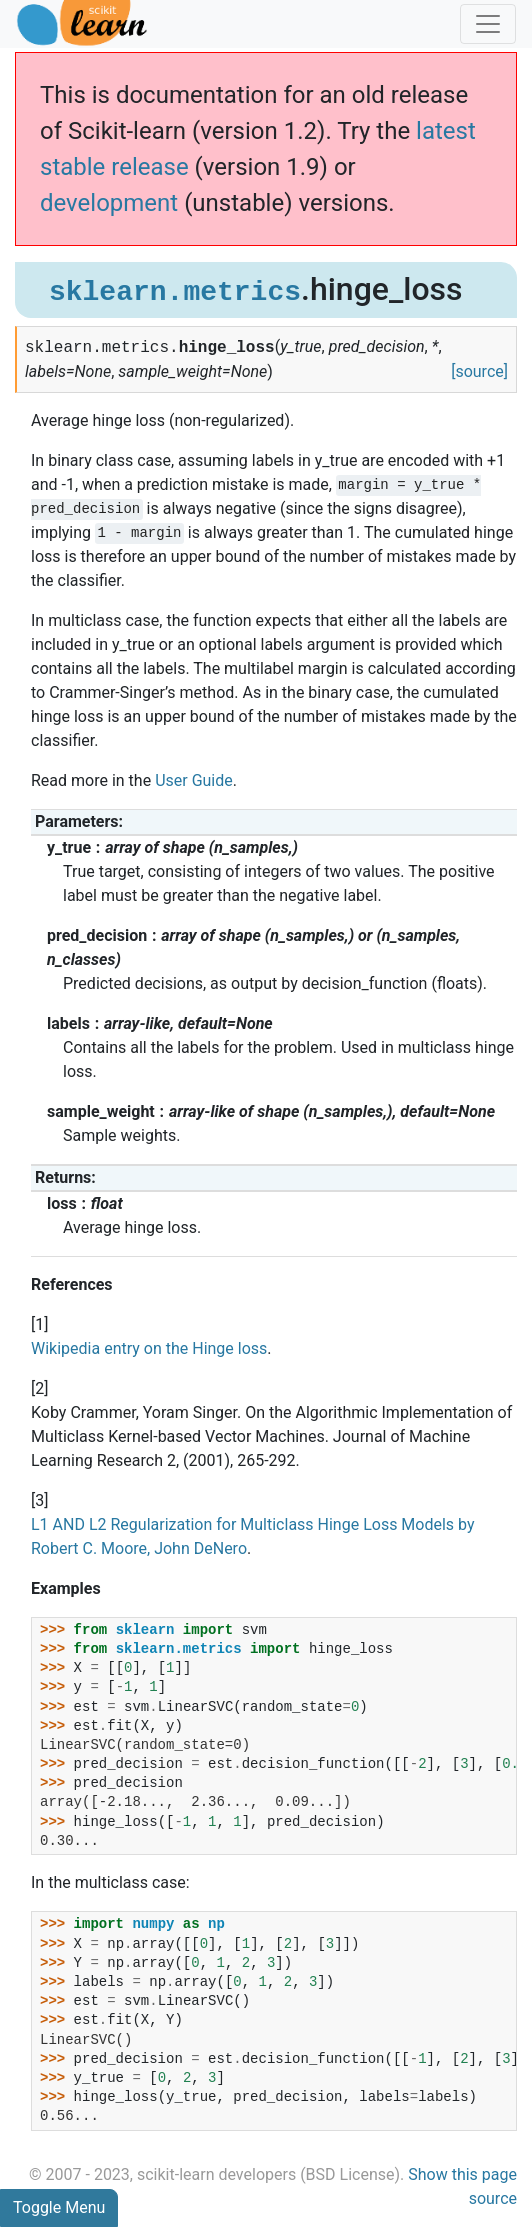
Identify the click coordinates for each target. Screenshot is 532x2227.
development (109, 203)
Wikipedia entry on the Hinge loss (149, 1348)
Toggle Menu (59, 2207)
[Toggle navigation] (488, 24)
